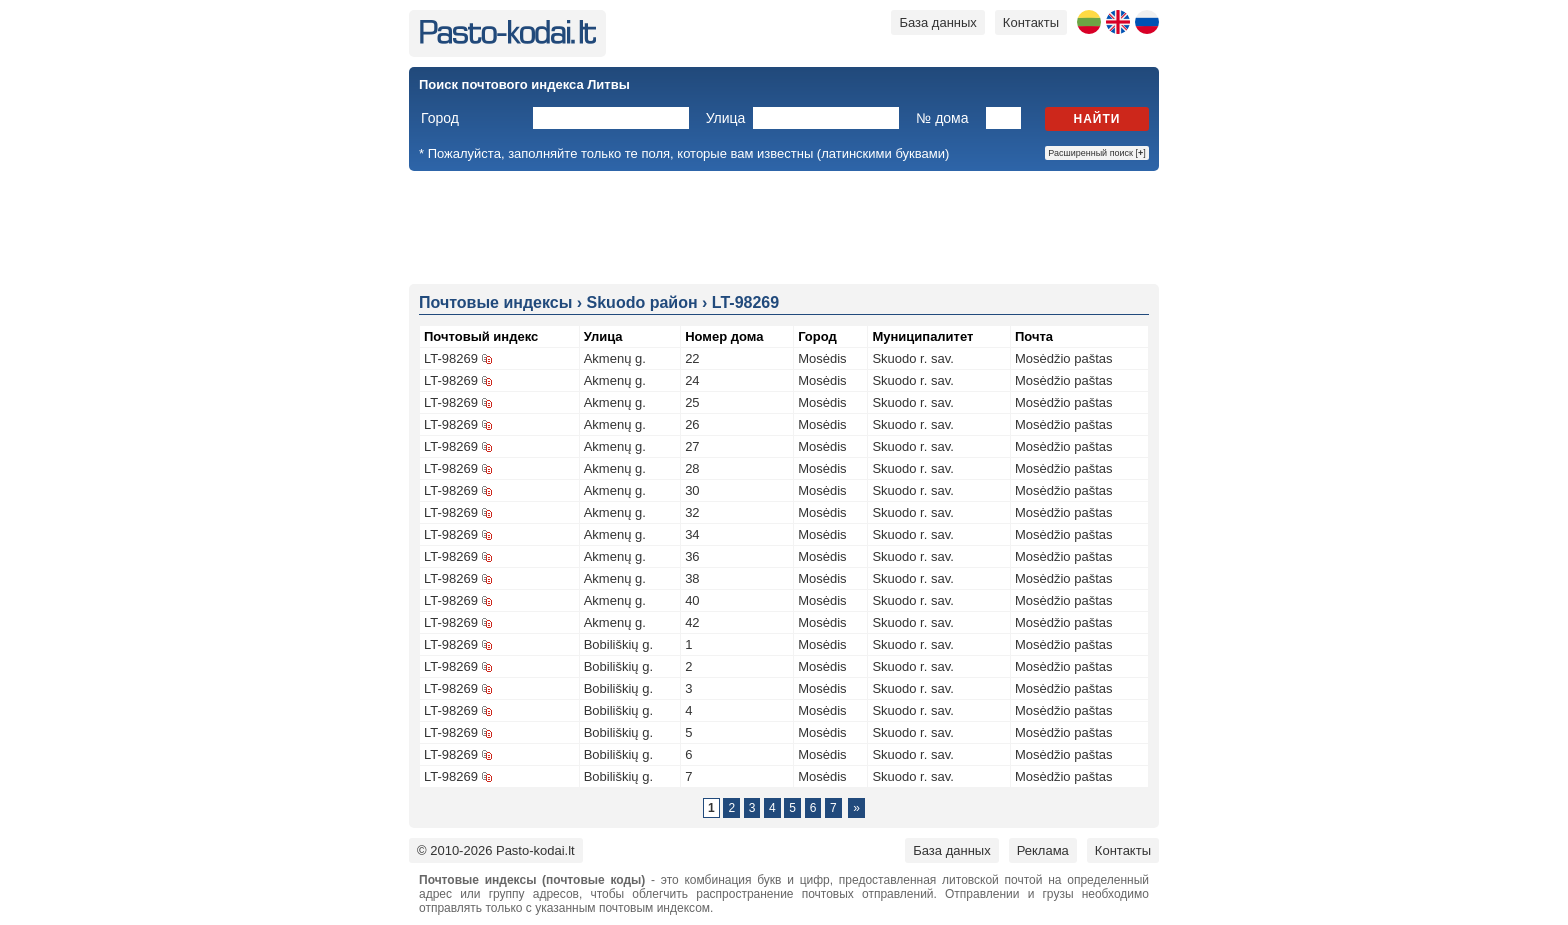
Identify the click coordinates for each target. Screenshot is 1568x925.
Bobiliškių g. (618, 644)
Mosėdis (822, 358)
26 (692, 424)
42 (692, 622)
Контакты (1031, 22)
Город (440, 118)
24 (692, 380)
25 (692, 402)
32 (692, 512)
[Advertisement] (784, 226)
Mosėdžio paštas (1064, 358)
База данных (937, 22)
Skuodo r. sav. (912, 358)
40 (692, 600)
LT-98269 (451, 358)
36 (692, 556)
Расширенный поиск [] (1097, 153)
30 (692, 490)
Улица (726, 118)
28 (692, 468)
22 (692, 358)
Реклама (1043, 850)
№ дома (942, 118)
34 (692, 534)
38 (692, 578)
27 (692, 446)
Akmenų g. (615, 358)
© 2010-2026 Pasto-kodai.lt (496, 850)
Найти (1097, 119)
